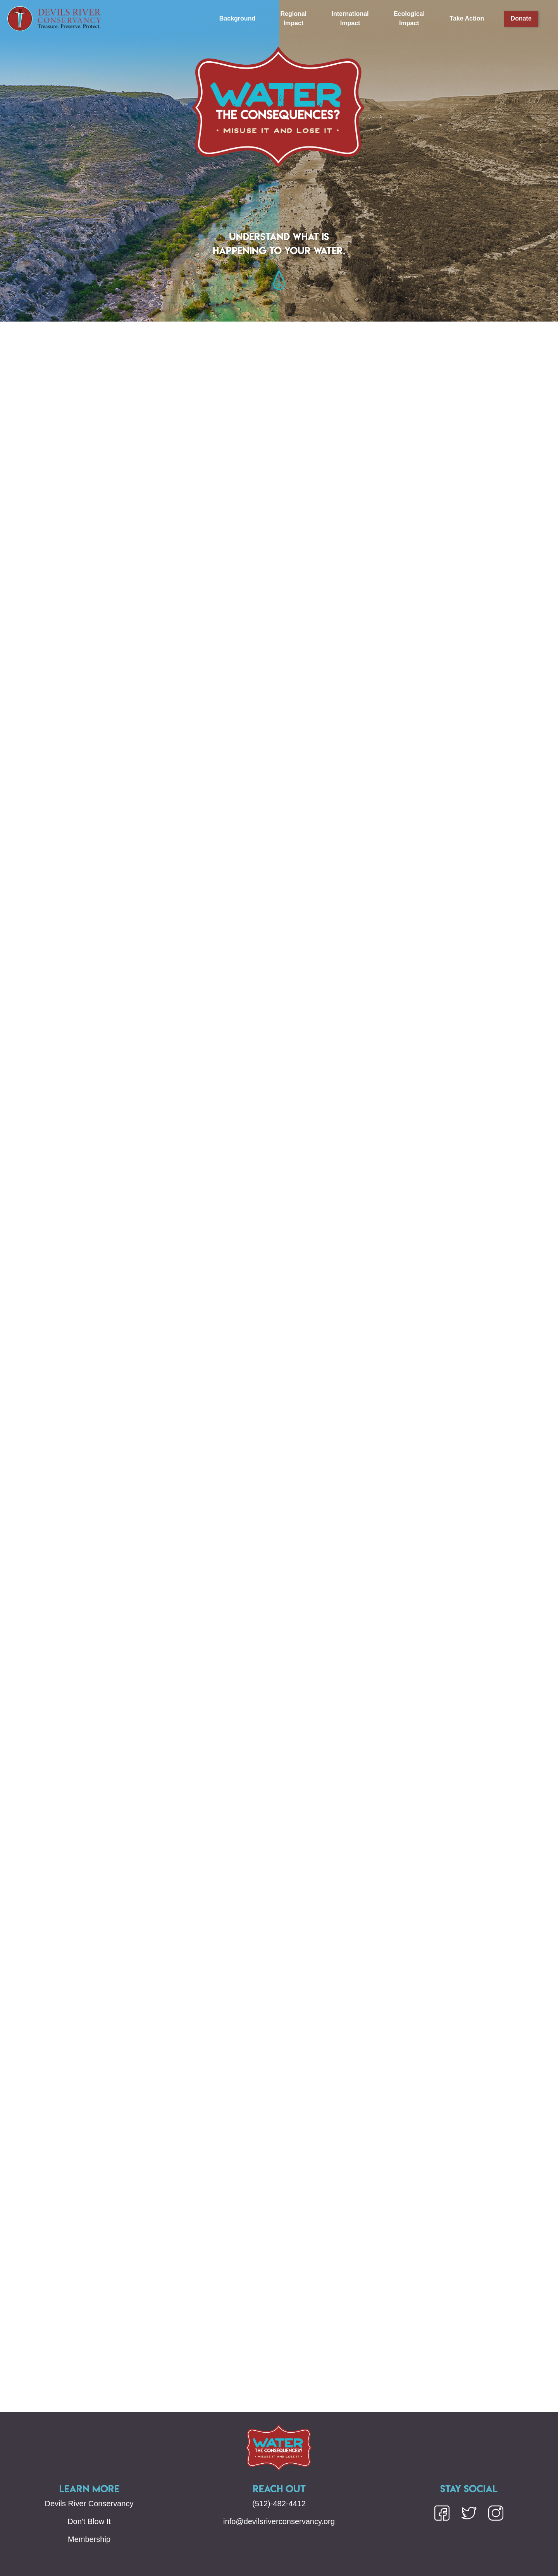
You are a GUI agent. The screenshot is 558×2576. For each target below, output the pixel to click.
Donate (521, 18)
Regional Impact (294, 18)
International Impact (350, 18)
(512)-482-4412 (279, 2503)
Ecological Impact (409, 18)
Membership (89, 2539)
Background (237, 18)
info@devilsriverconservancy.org (279, 2521)
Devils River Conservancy (89, 2503)
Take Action (467, 18)
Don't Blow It (89, 2521)
